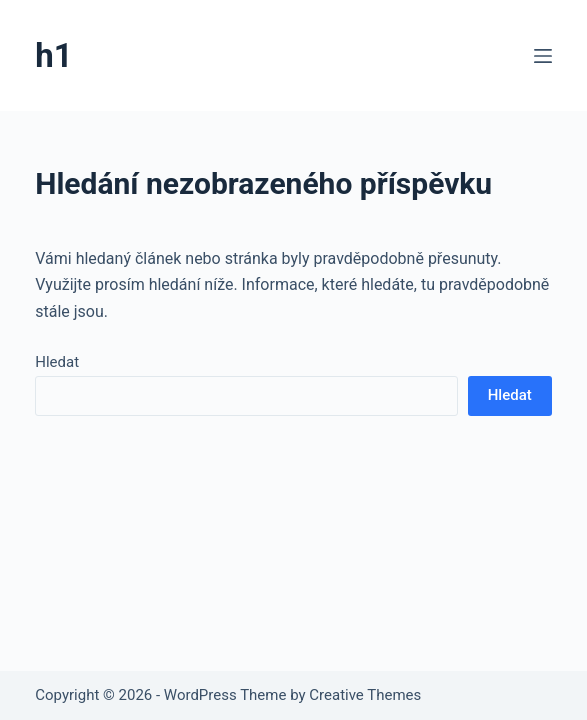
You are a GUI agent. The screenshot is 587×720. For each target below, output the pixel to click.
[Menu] (543, 56)
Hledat (57, 362)
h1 (53, 55)
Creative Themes (365, 695)
